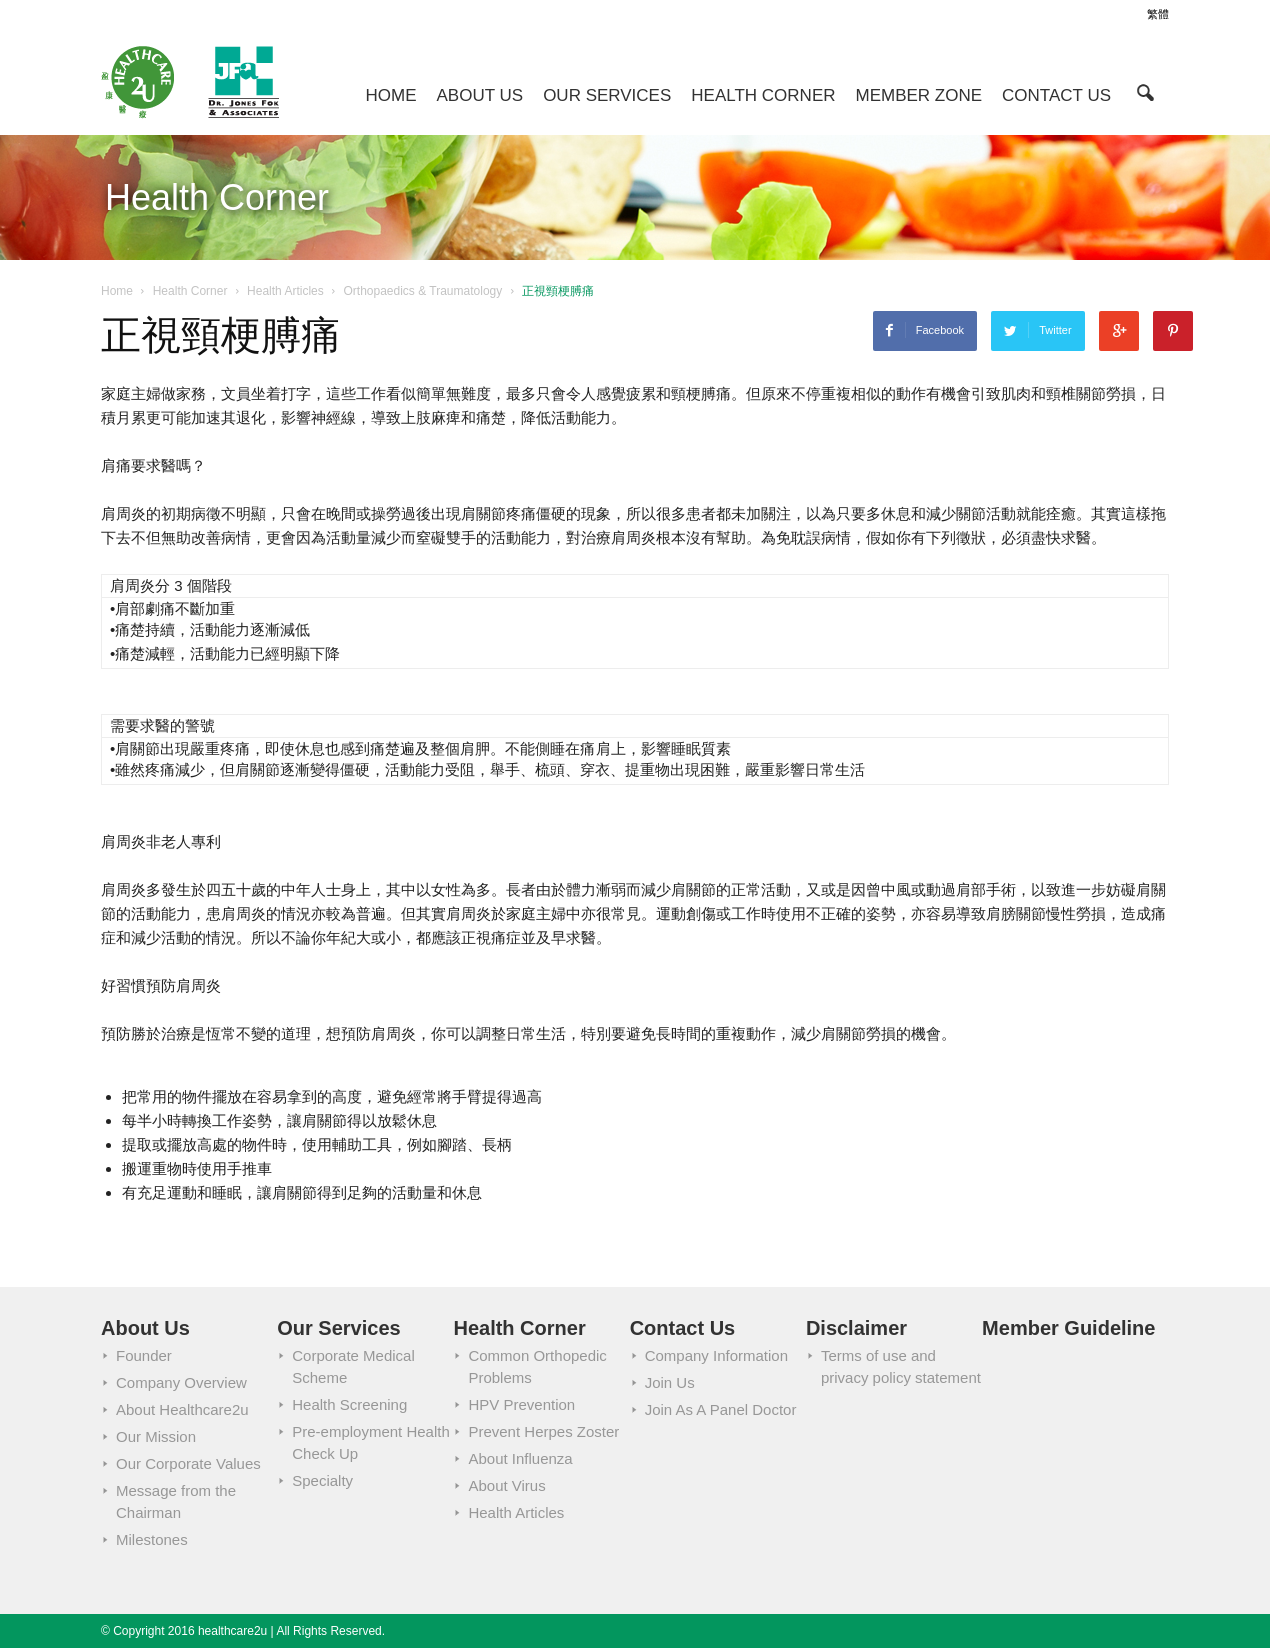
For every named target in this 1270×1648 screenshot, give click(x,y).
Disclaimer (856, 1328)
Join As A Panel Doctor (721, 1409)
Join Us (670, 1382)
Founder (144, 1355)
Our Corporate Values (188, 1463)
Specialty (322, 1480)
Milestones (152, 1539)
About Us (480, 95)
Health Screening (349, 1404)
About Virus (506, 1485)
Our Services (607, 95)
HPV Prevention (521, 1404)
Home (391, 95)
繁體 (1158, 14)
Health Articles (516, 1512)
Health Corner (763, 95)
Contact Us (1056, 95)
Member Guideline (1068, 1328)
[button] (1145, 91)
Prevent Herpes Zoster (543, 1431)
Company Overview (181, 1382)
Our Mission (156, 1436)
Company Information (716, 1355)
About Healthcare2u (182, 1409)
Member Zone (919, 95)
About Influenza (520, 1458)
